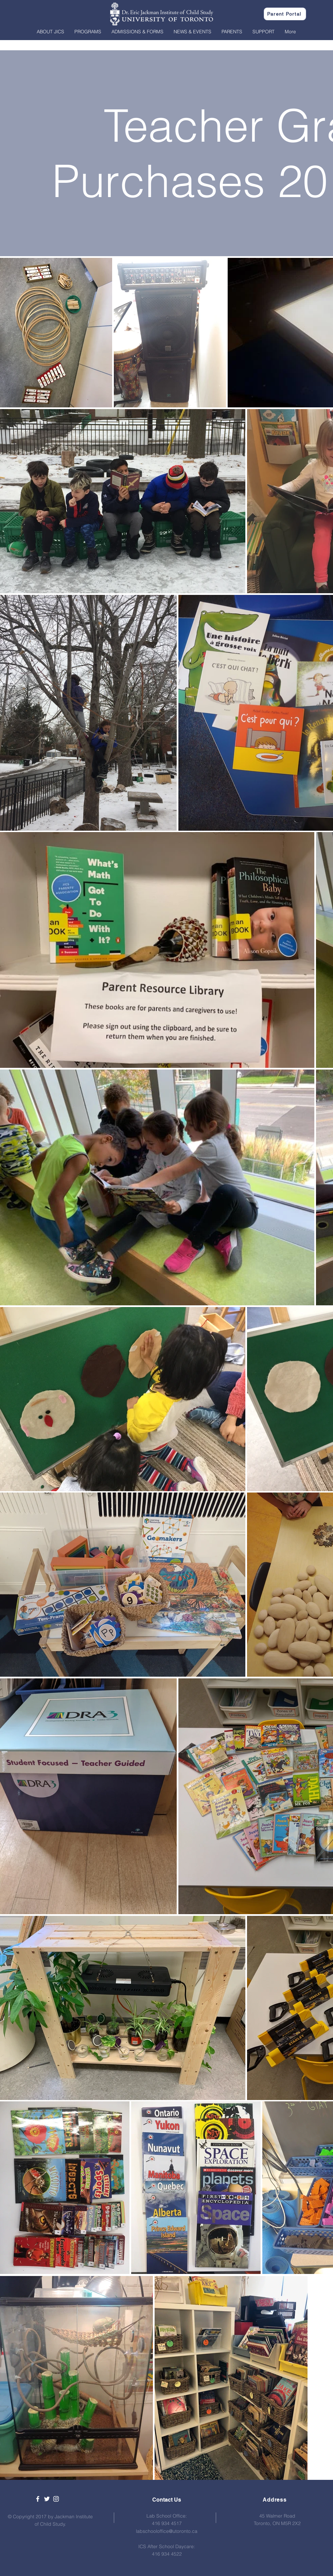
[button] (50, 31)
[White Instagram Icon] (56, 2499)
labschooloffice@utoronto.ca (166, 2531)
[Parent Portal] (285, 13)
